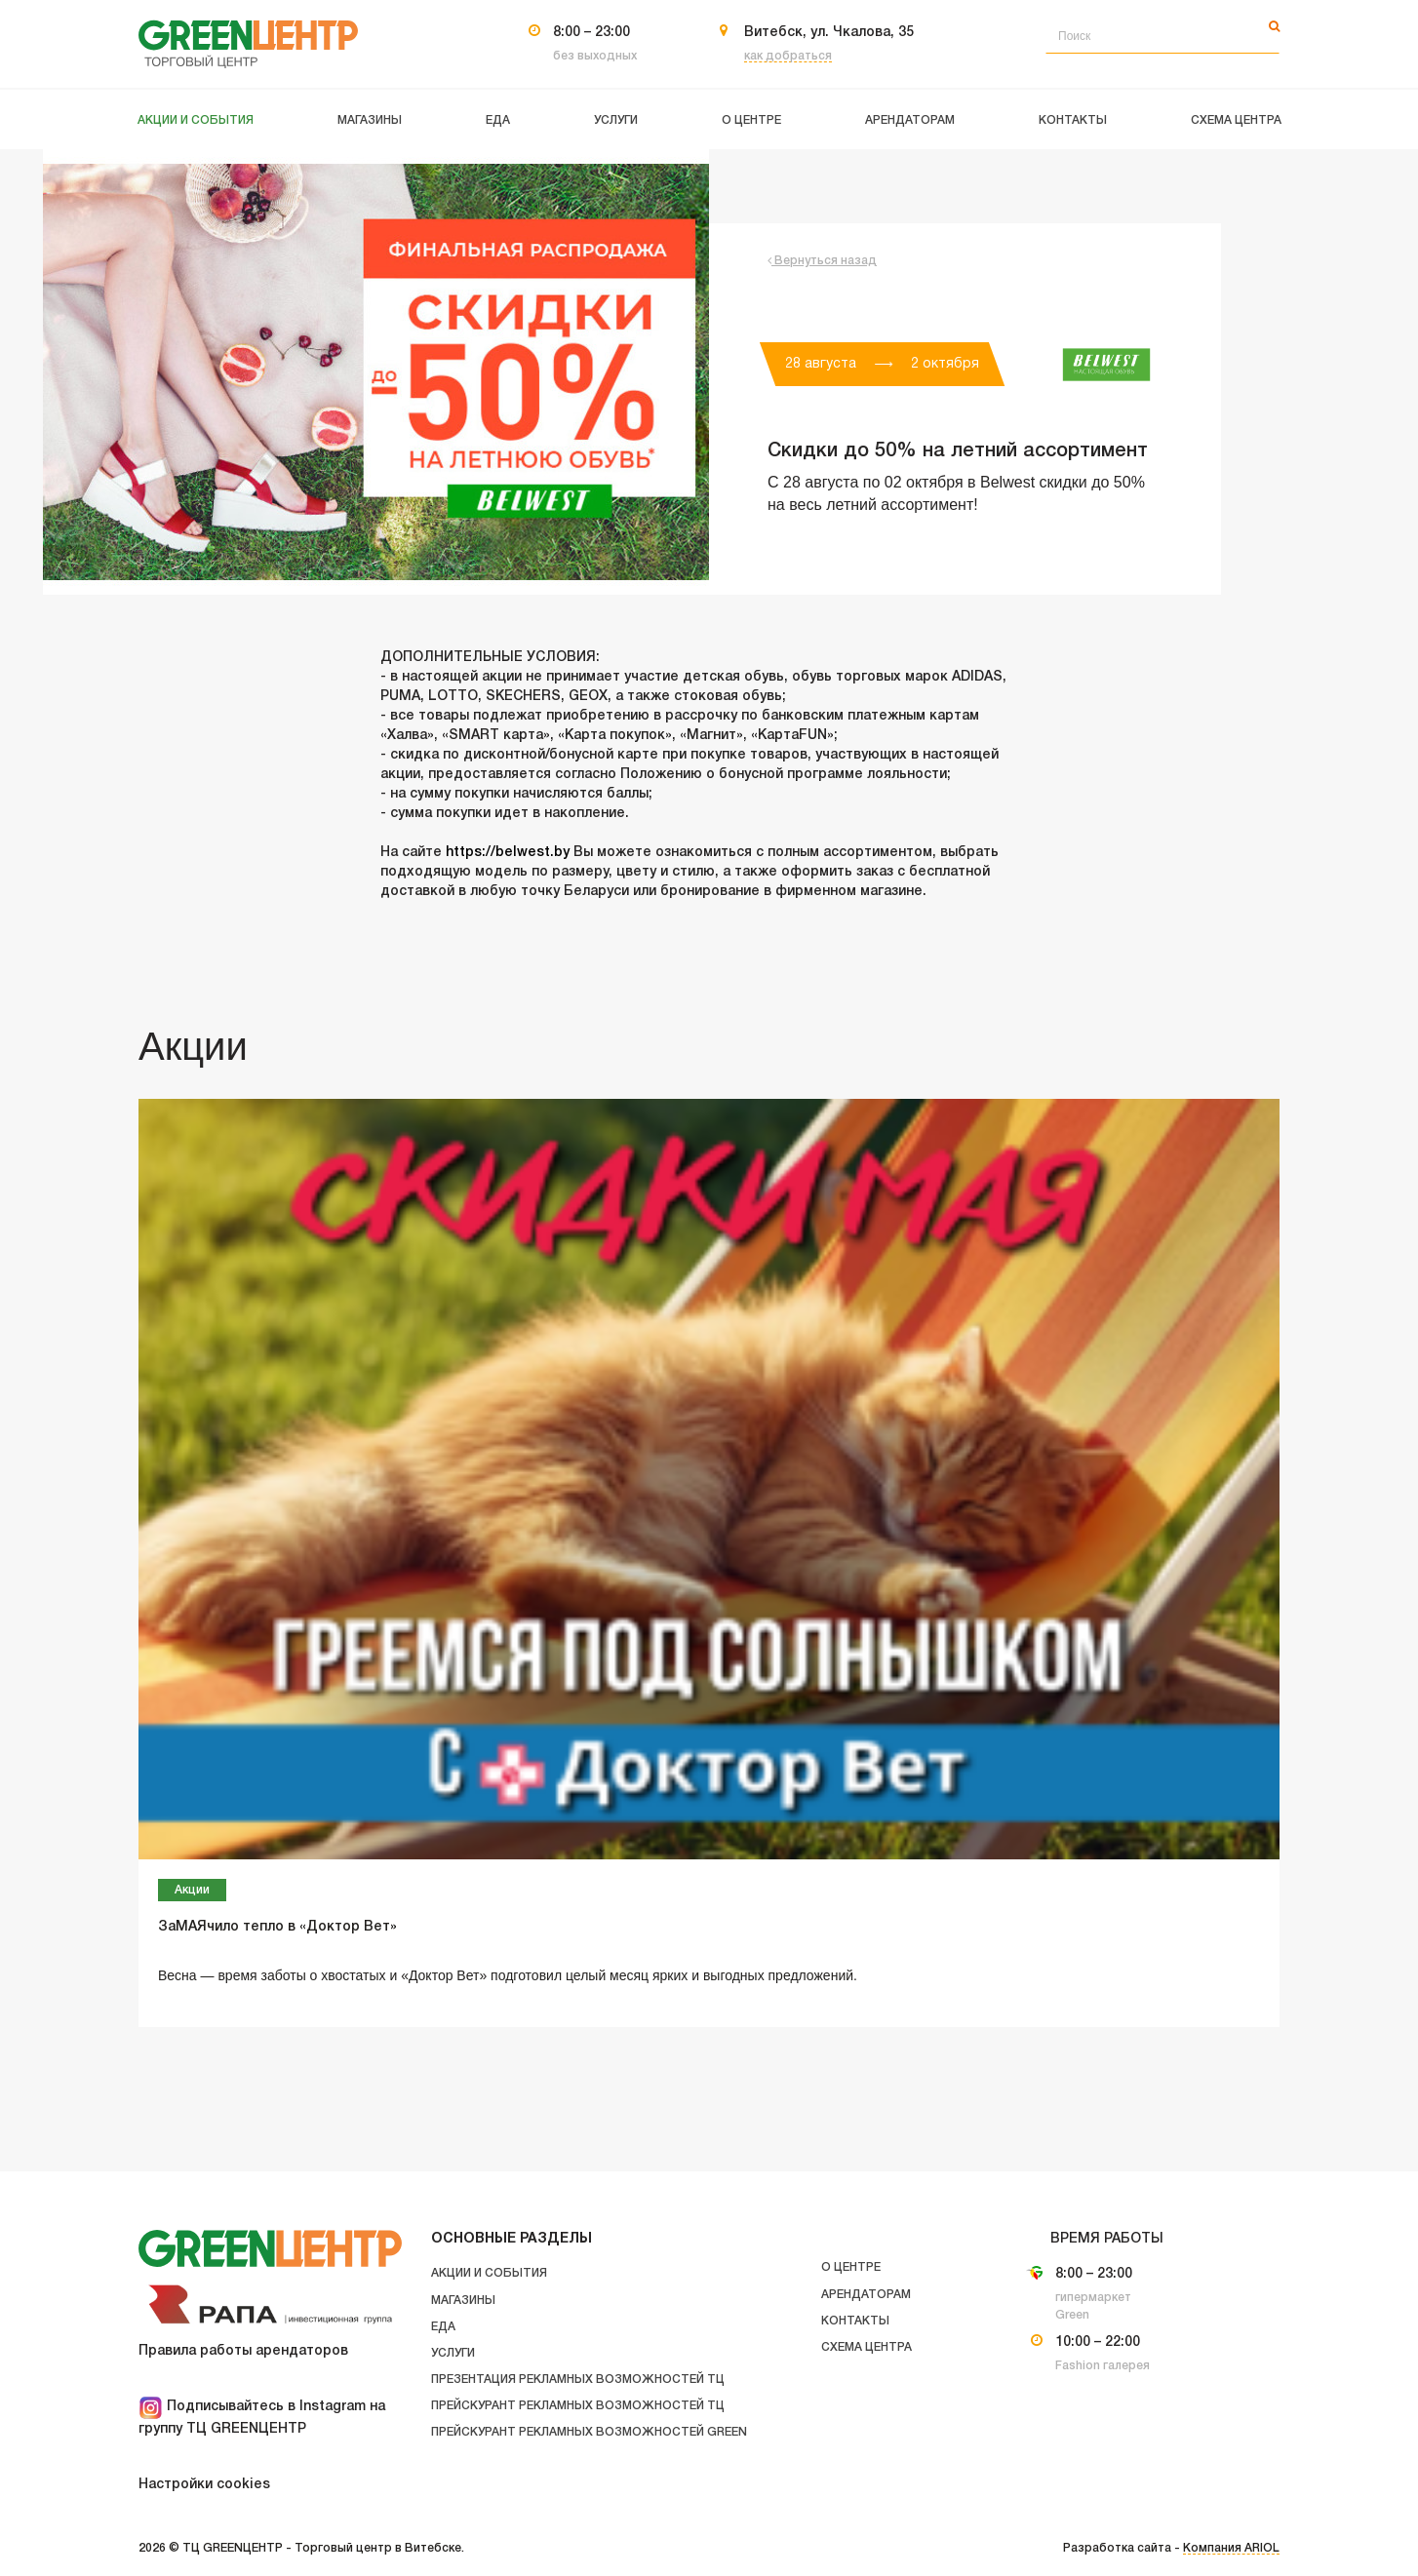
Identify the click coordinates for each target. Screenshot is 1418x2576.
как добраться (788, 56)
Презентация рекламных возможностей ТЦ (578, 2379)
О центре (851, 2267)
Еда (443, 2327)
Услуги (453, 2353)
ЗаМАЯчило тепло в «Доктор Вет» (277, 1927)
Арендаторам (866, 2294)
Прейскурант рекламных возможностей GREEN (589, 2432)
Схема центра (866, 2347)
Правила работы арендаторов (243, 2351)
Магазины (463, 2300)
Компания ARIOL (1231, 2548)
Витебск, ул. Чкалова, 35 (829, 32)
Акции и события (489, 2273)
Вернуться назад (822, 260)
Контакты (855, 2321)
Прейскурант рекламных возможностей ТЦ (578, 2405)
